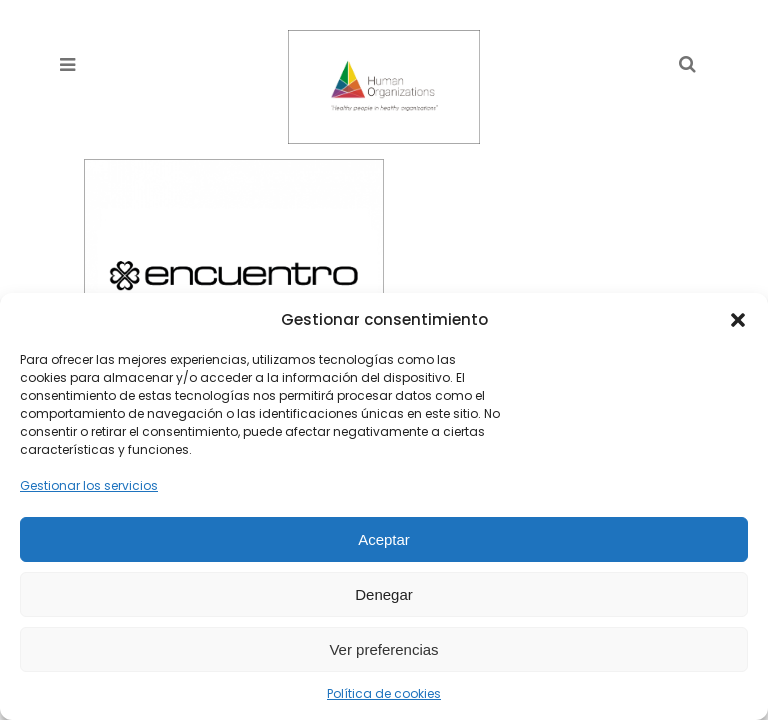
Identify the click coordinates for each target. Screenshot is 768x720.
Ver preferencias (383, 649)
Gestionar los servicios (89, 485)
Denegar (384, 594)
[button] (738, 320)
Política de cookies (384, 693)
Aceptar (384, 539)
